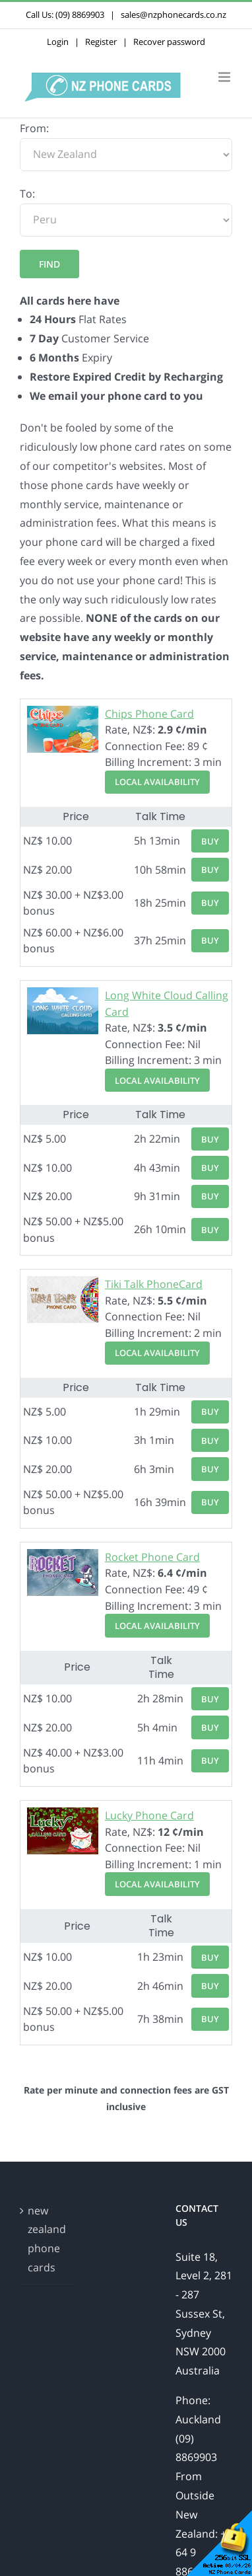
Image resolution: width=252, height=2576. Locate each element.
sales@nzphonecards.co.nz (173, 14)
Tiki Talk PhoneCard (154, 1284)
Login (58, 42)
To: (27, 193)
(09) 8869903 (79, 14)
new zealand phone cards (47, 2239)
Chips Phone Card (149, 713)
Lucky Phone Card (149, 1815)
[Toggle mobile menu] (225, 77)
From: (34, 128)
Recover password (169, 42)
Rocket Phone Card (152, 1557)
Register (101, 42)
